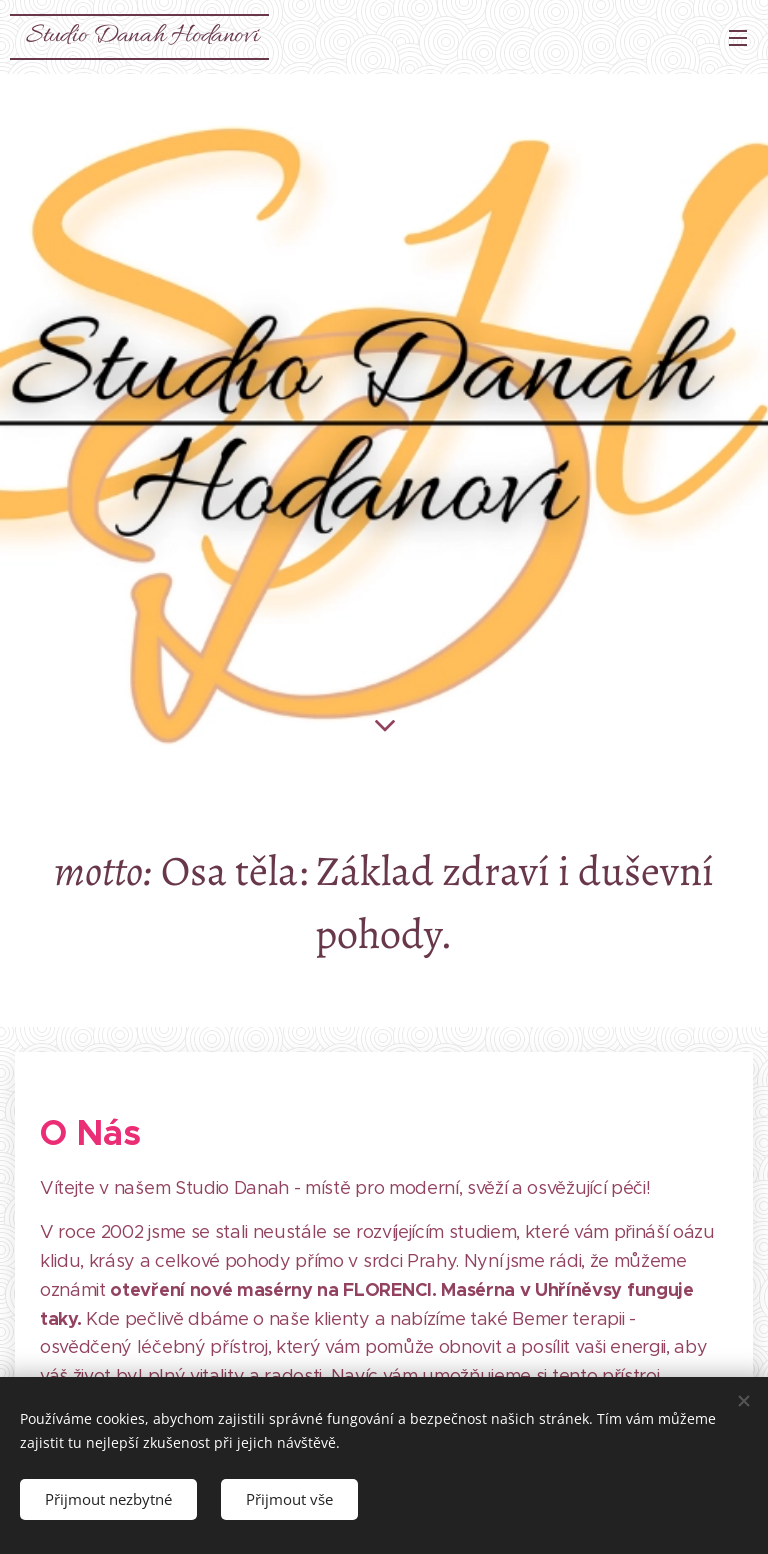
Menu (738, 38)
